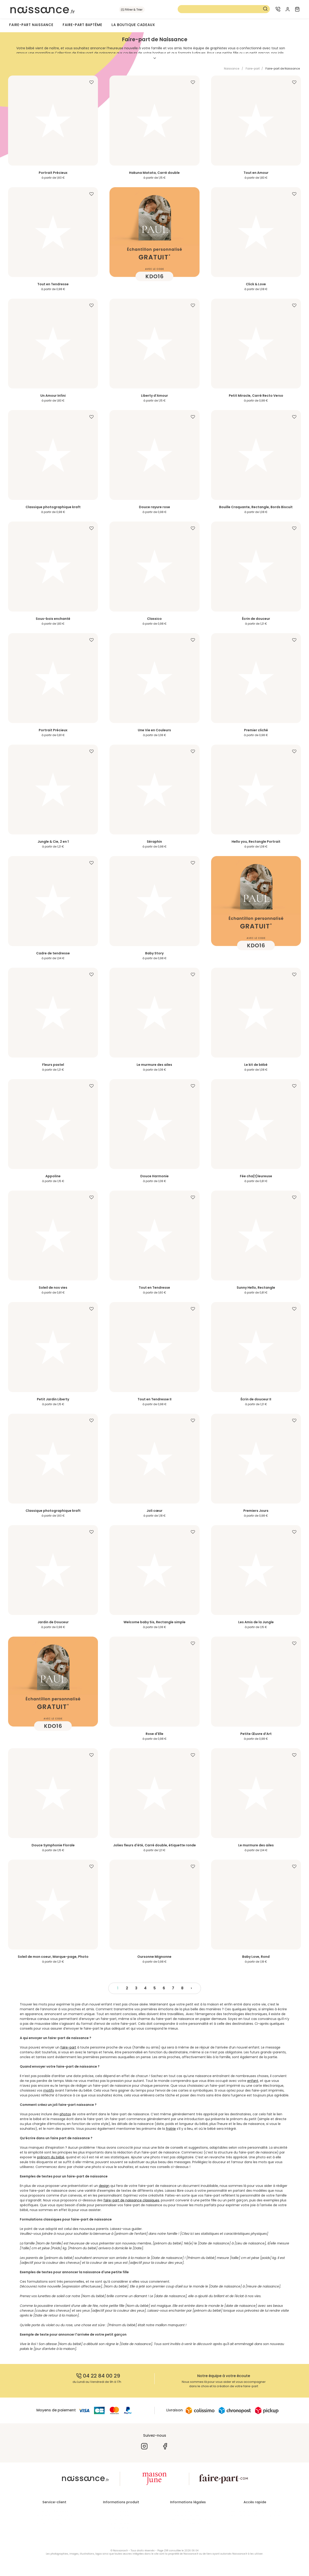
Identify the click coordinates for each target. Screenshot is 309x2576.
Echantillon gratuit (121, 2544)
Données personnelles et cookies (188, 2531)
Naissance (231, 69)
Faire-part (253, 69)
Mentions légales (187, 2518)
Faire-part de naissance (96, 53)
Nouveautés (121, 2512)
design (104, 2186)
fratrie (171, 2129)
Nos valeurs (121, 2538)
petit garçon (260, 53)
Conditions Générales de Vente (188, 2525)
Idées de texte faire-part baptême (255, 2518)
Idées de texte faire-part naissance (254, 2512)
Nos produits (121, 2518)
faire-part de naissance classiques (131, 2201)
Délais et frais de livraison (54, 2518)
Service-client (54, 2503)
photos (65, 2115)
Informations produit (121, 2503)
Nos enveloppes (121, 2525)
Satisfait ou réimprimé (54, 2525)
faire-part (68, 2048)
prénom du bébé (50, 2158)
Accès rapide (255, 2503)
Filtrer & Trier (133, 10)
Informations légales (188, 2503)
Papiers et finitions (121, 2531)
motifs (48, 2091)
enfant (252, 2081)
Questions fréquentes (54, 2512)
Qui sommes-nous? (188, 2512)
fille (235, 53)
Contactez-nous (59, 2531)
